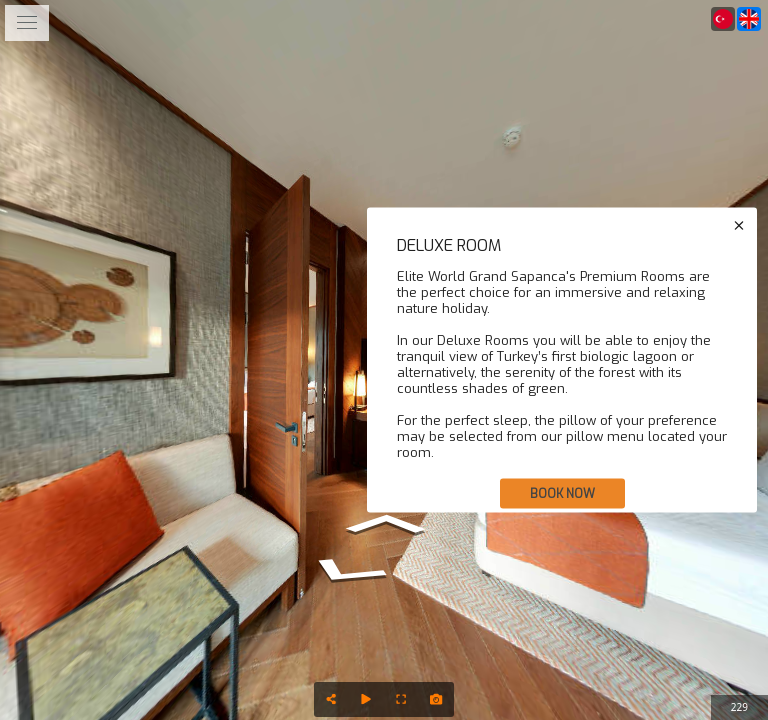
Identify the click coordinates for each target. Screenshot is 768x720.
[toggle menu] (27, 23)
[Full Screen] (401, 699)
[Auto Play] (366, 699)
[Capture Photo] (436, 699)
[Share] (331, 699)
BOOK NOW (562, 494)
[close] (739, 226)
